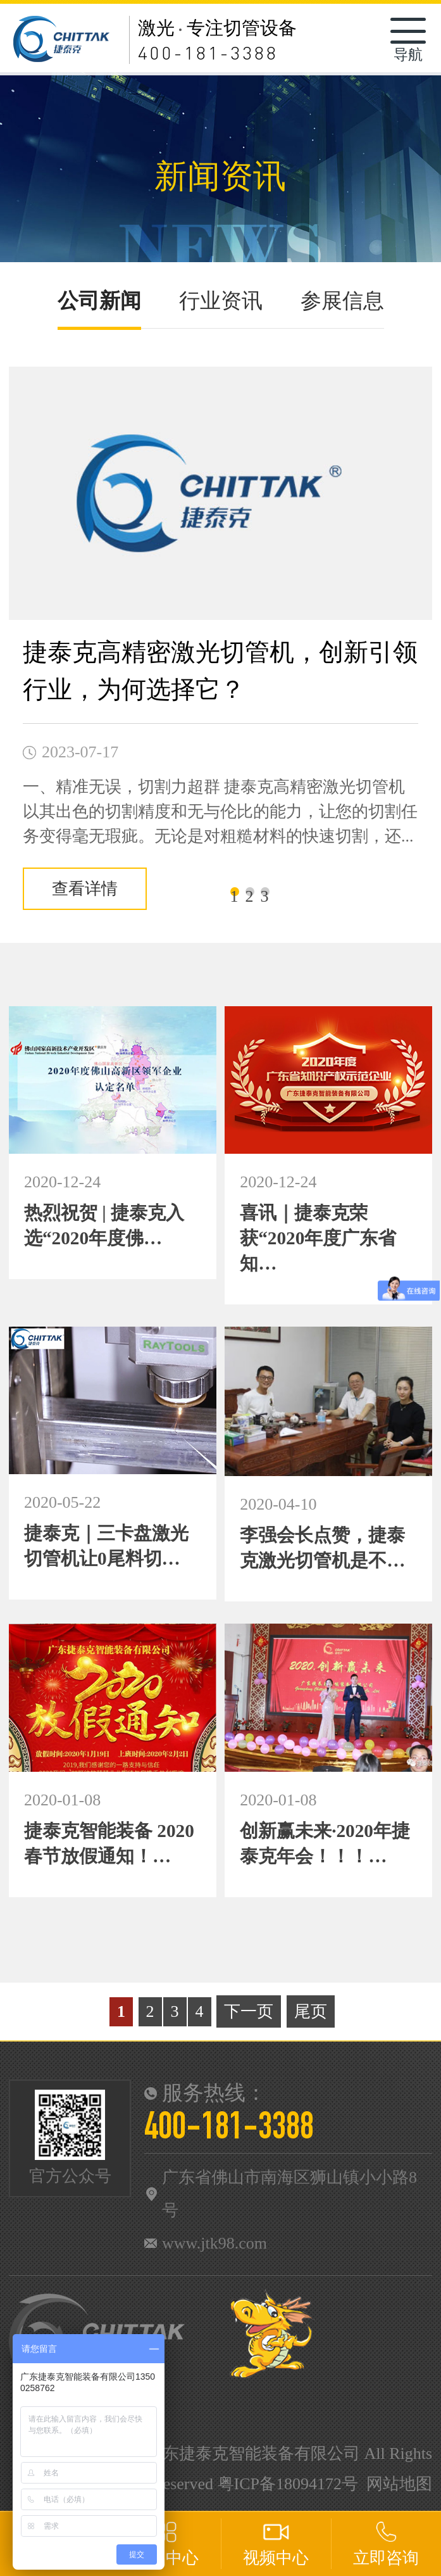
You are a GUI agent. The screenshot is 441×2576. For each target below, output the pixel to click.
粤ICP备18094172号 (288, 2484)
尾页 (310, 2011)
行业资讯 (221, 300)
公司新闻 (99, 300)
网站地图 (399, 2484)
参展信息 (342, 300)
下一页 (248, 2011)
